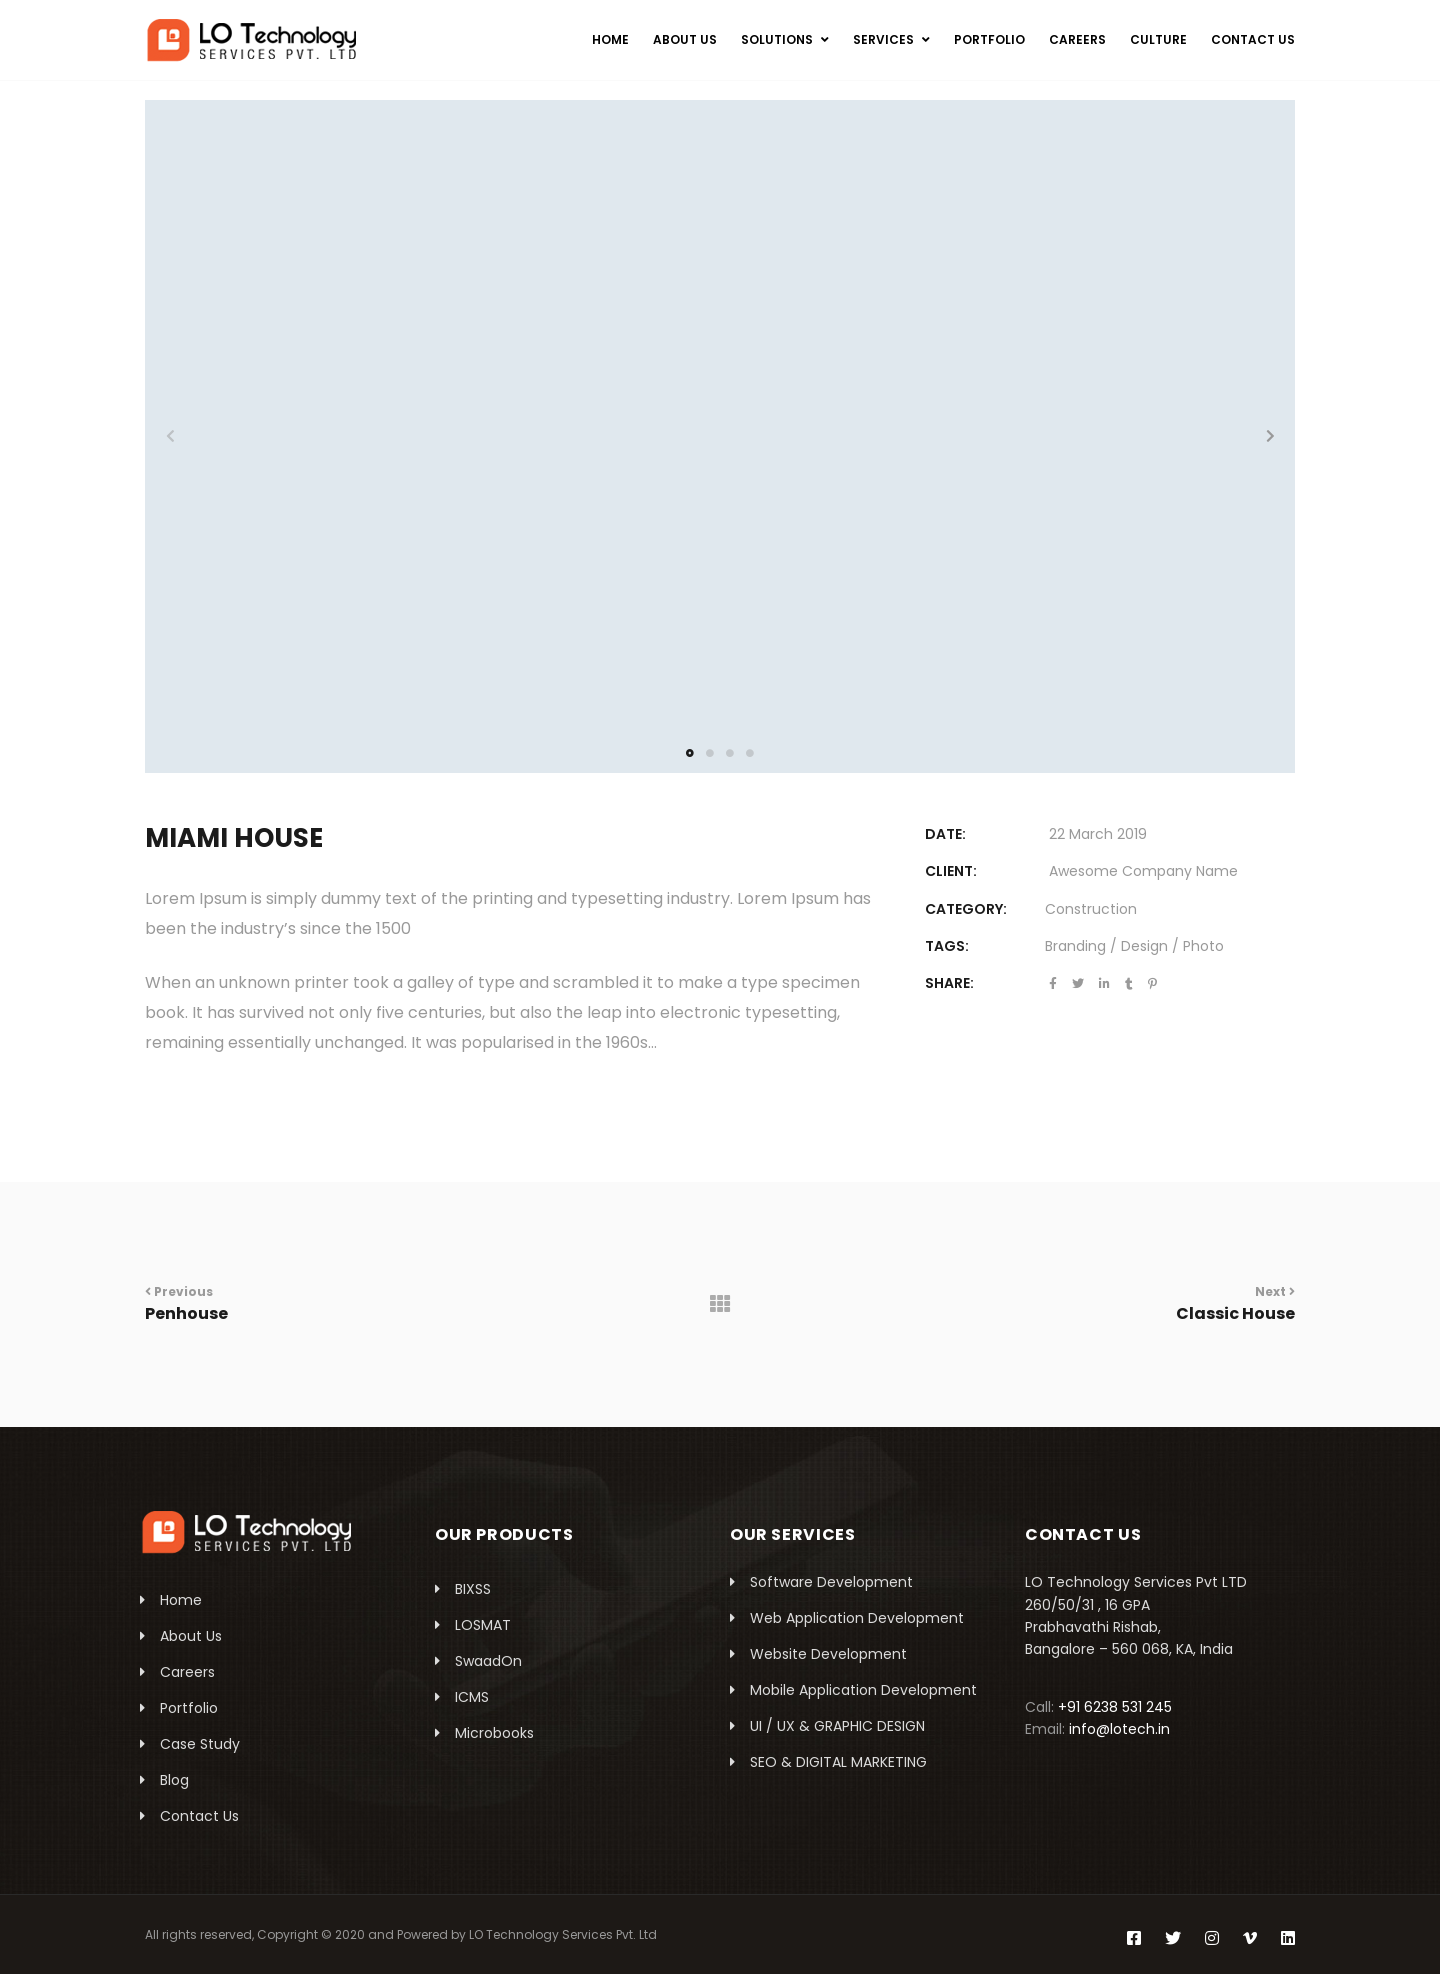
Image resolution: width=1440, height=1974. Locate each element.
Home (181, 1600)
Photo (1203, 946)
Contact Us (199, 1816)
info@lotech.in (1119, 1729)
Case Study (200, 1744)
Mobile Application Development (863, 1690)
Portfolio (189, 1708)
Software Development (831, 1582)
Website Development (828, 1654)
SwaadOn (488, 1661)
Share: (949, 983)
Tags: (947, 946)
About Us (191, 1636)
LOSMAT (483, 1625)
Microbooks (494, 1733)
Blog (174, 1780)
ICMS (472, 1697)
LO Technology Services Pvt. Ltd (563, 1934)
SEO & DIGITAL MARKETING (838, 1762)
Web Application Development (857, 1618)
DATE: (945, 834)
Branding (1075, 946)
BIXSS (473, 1589)
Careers (187, 1672)
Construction (1091, 909)
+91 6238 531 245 (1115, 1707)
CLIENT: (951, 871)
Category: (966, 909)
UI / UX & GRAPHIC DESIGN (837, 1726)
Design (1144, 946)
